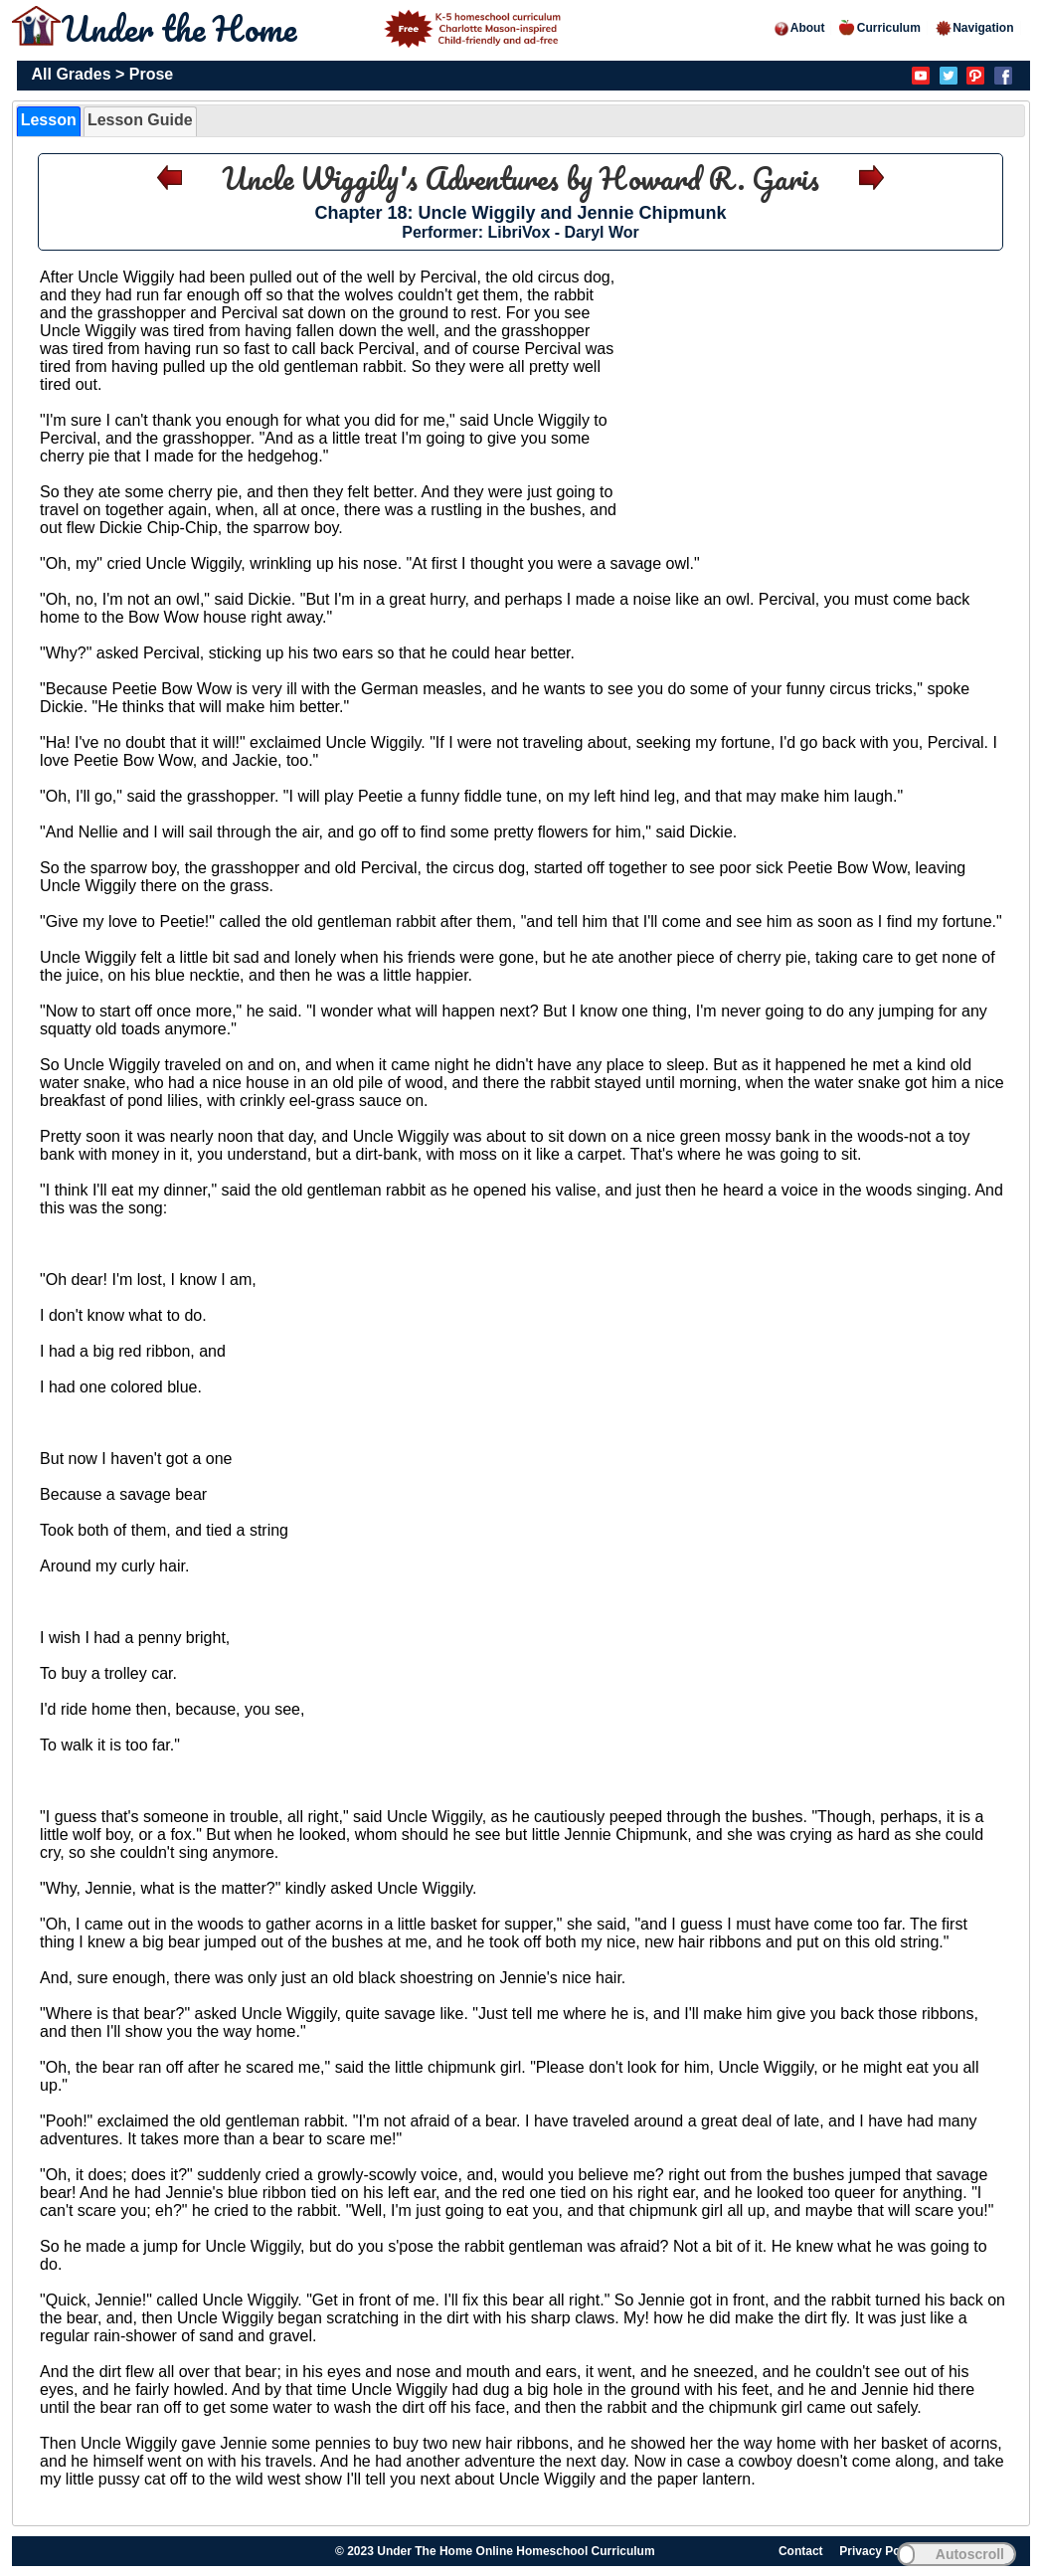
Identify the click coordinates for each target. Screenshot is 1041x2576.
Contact (801, 2551)
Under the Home (314, 28)
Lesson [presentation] (49, 119)
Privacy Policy (879, 2551)
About (799, 28)
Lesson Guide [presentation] (140, 119)
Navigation (974, 28)
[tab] (49, 121)
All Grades (71, 74)
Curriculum (880, 28)
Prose (151, 74)
